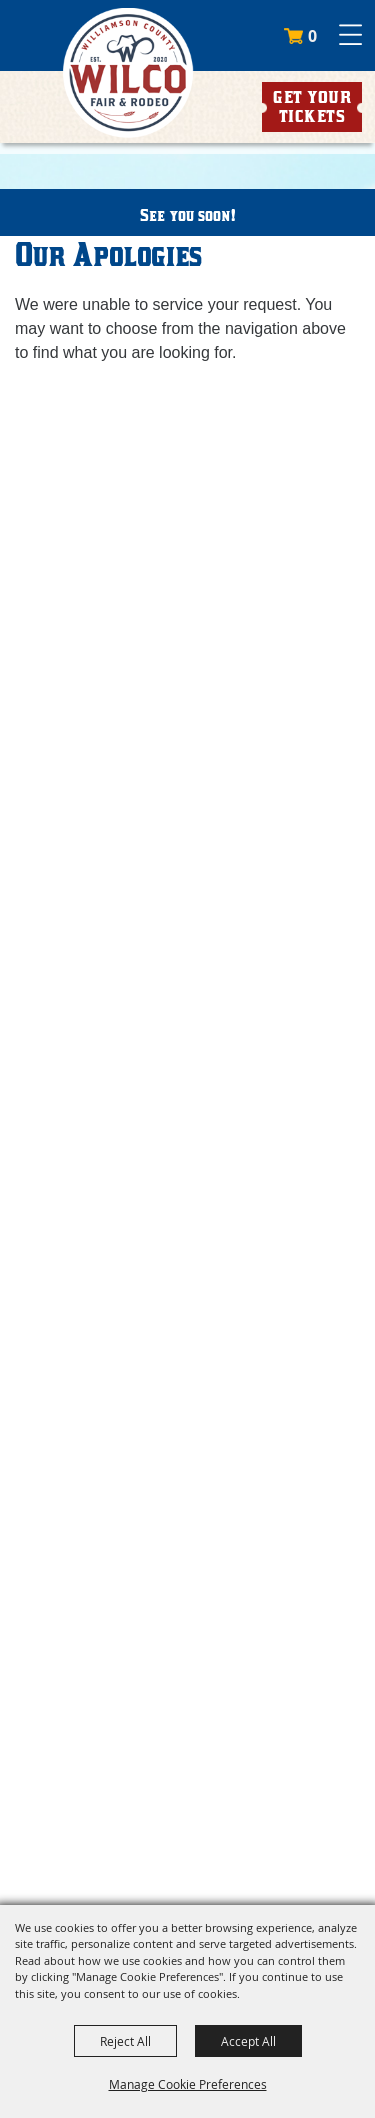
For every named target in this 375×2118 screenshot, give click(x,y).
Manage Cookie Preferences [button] (188, 2084)
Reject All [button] (125, 2041)
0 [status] (312, 36)
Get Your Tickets (312, 106)
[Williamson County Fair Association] (127, 72)
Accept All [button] (248, 2041)
